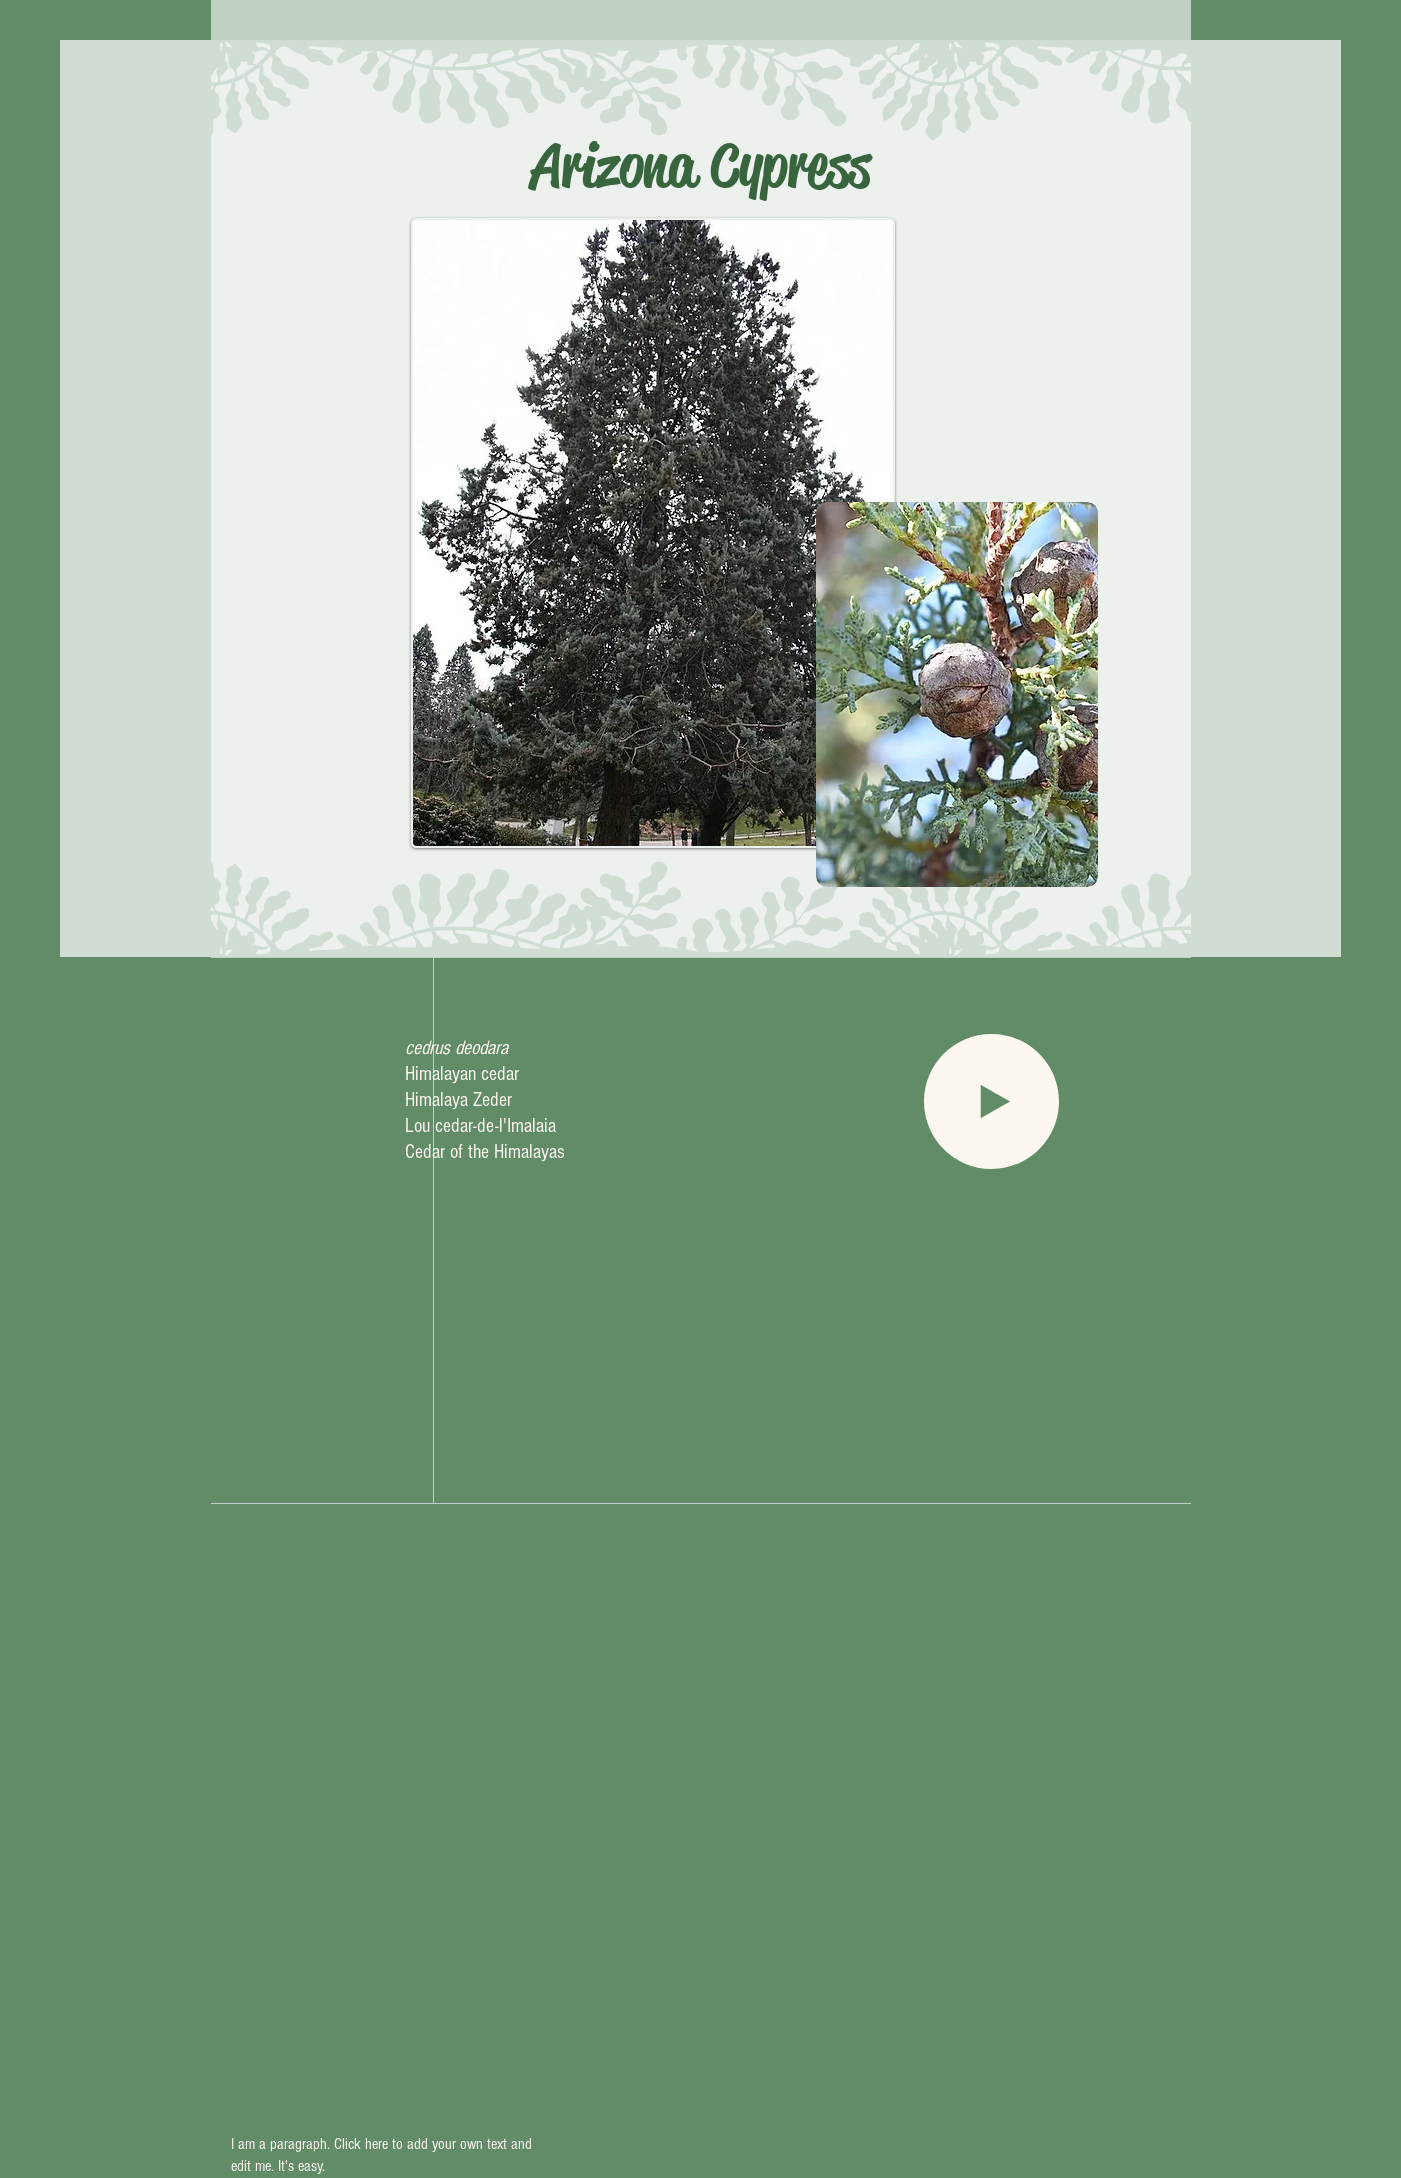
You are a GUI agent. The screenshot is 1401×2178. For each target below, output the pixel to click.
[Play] (991, 1101)
